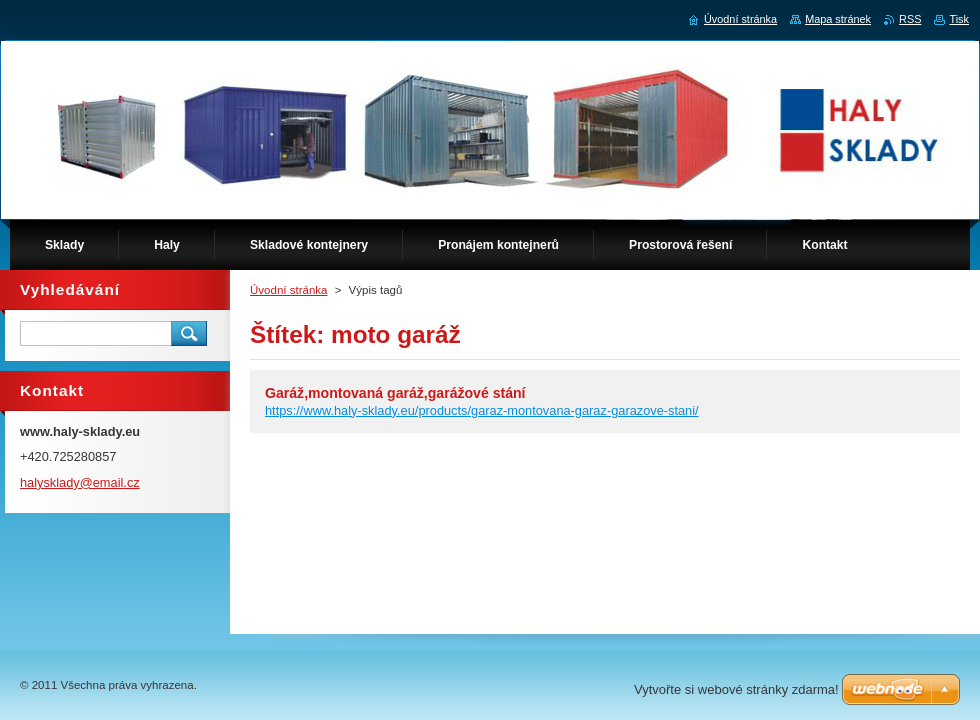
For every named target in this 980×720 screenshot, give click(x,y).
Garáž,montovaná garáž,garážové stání (395, 393)
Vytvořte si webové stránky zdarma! (736, 689)
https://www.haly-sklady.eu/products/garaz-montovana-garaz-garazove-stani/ (482, 410)
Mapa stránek (838, 19)
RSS (910, 19)
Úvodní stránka (288, 290)
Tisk (959, 19)
